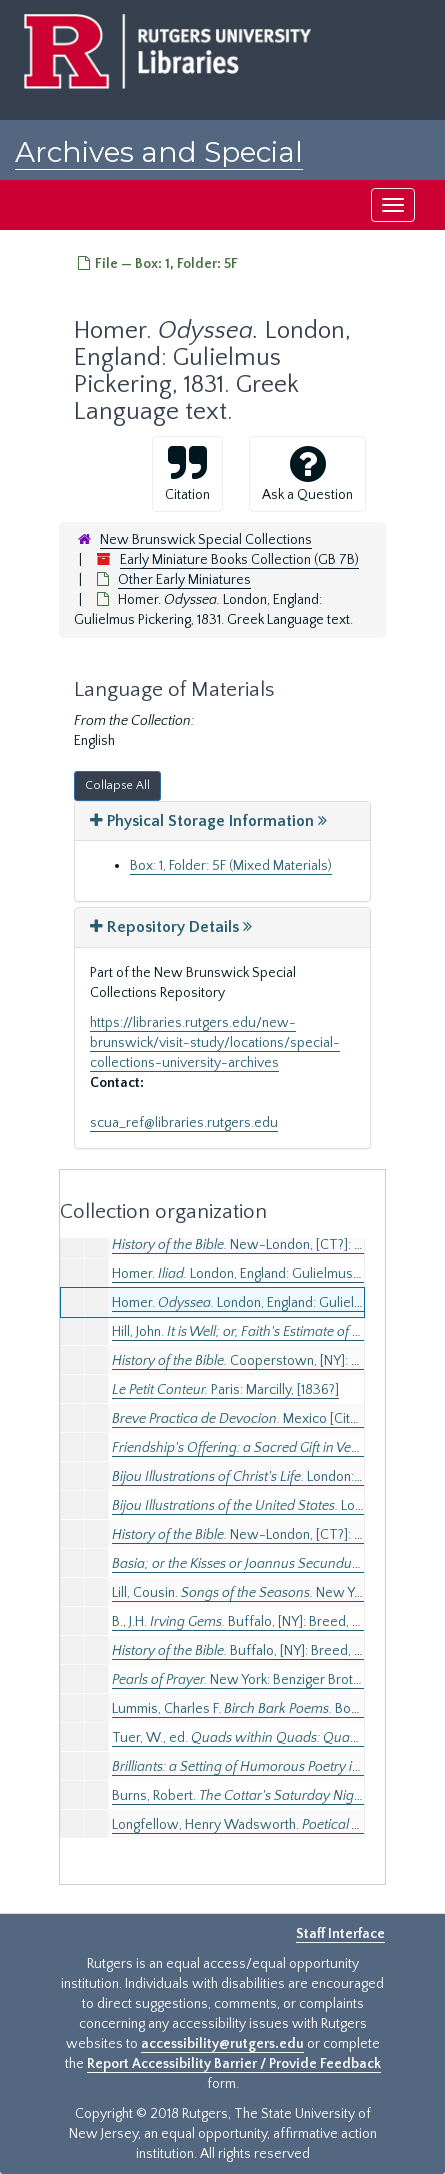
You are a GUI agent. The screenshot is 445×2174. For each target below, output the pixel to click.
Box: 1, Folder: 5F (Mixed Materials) (231, 866)
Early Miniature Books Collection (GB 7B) (239, 560)
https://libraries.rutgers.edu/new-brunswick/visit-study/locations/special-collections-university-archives (215, 1043)
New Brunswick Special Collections (206, 540)
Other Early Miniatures (184, 580)
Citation (187, 473)
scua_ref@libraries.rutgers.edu (184, 1123)
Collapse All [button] (117, 785)
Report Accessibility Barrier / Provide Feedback (234, 2064)
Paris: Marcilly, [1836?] (225, 1390)
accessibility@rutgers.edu (222, 2044)
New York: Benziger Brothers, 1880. (265, 1680)
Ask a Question (307, 473)
